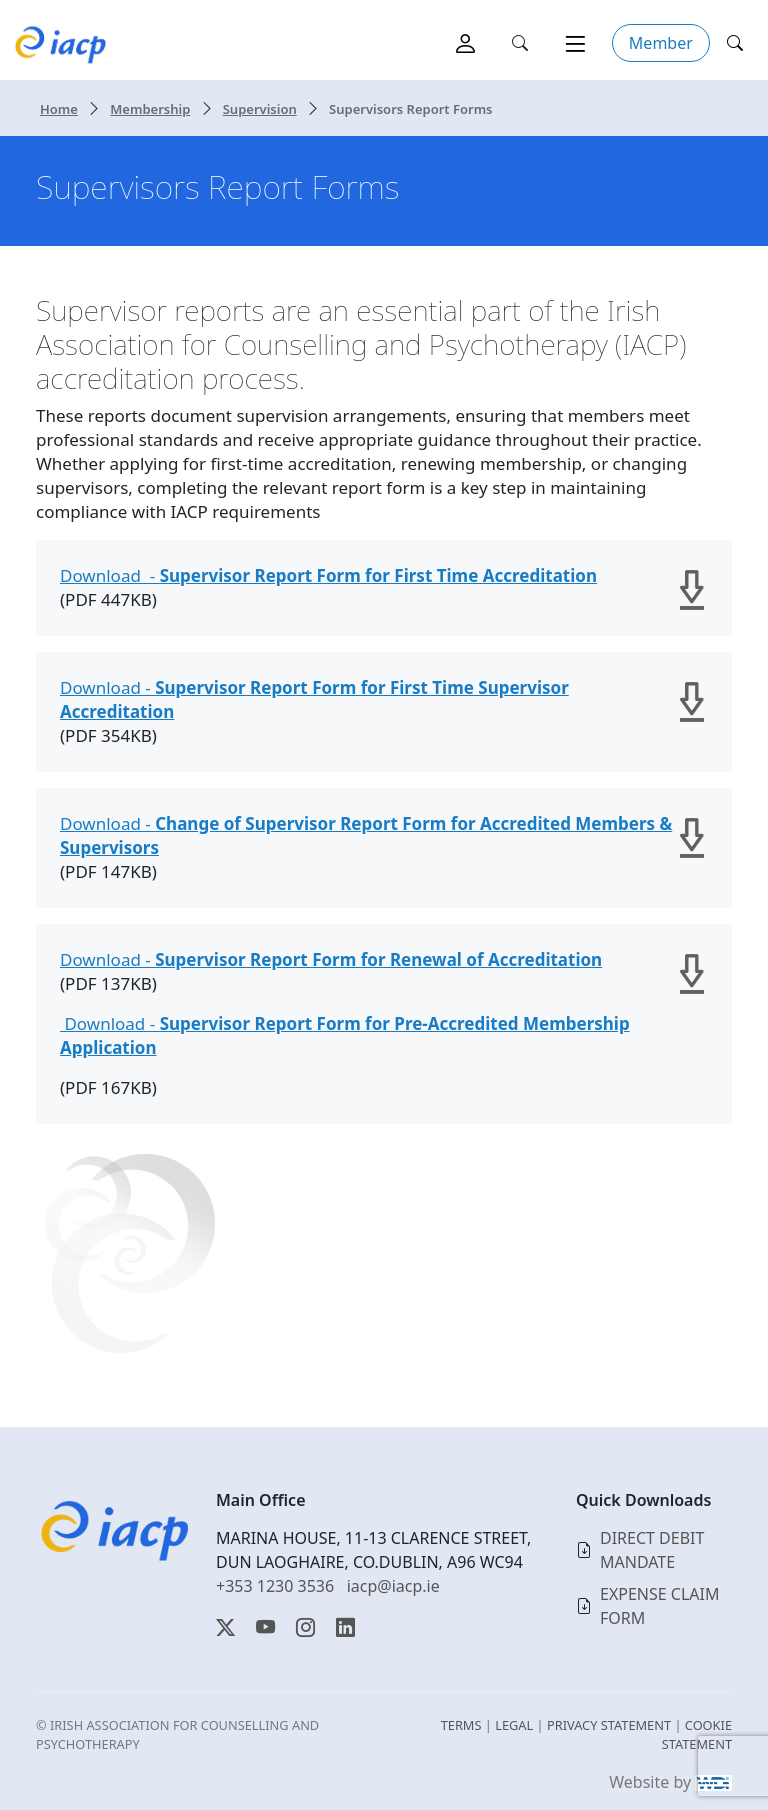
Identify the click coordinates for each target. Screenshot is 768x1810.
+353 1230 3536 (275, 1586)
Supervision (260, 109)
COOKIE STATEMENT (697, 1734)
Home (59, 109)
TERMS (461, 1725)
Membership (150, 109)
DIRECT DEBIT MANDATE (652, 1550)
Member (661, 43)
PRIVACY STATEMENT (609, 1725)
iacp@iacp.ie (393, 1586)
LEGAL (514, 1725)
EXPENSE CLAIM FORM (660, 1606)
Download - (328, 575)
